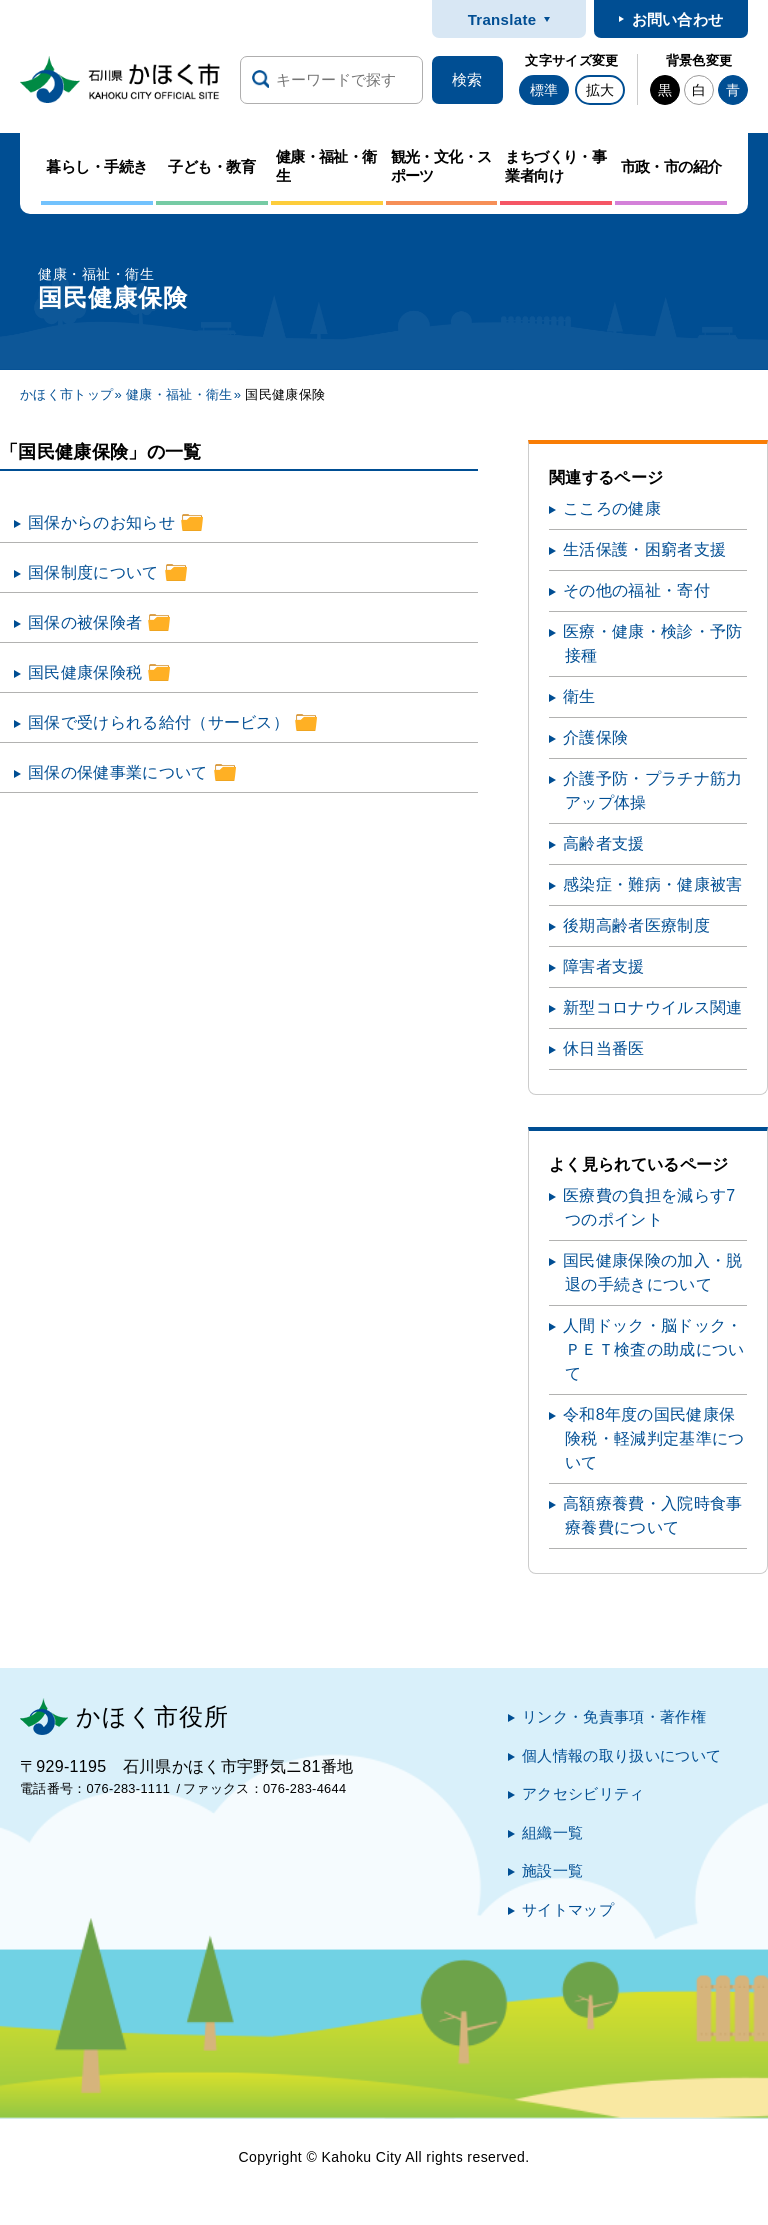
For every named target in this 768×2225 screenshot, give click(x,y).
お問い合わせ (678, 19)
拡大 (600, 90)
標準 (544, 90)
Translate (502, 19)
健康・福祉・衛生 (179, 394)
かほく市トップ (66, 394)
